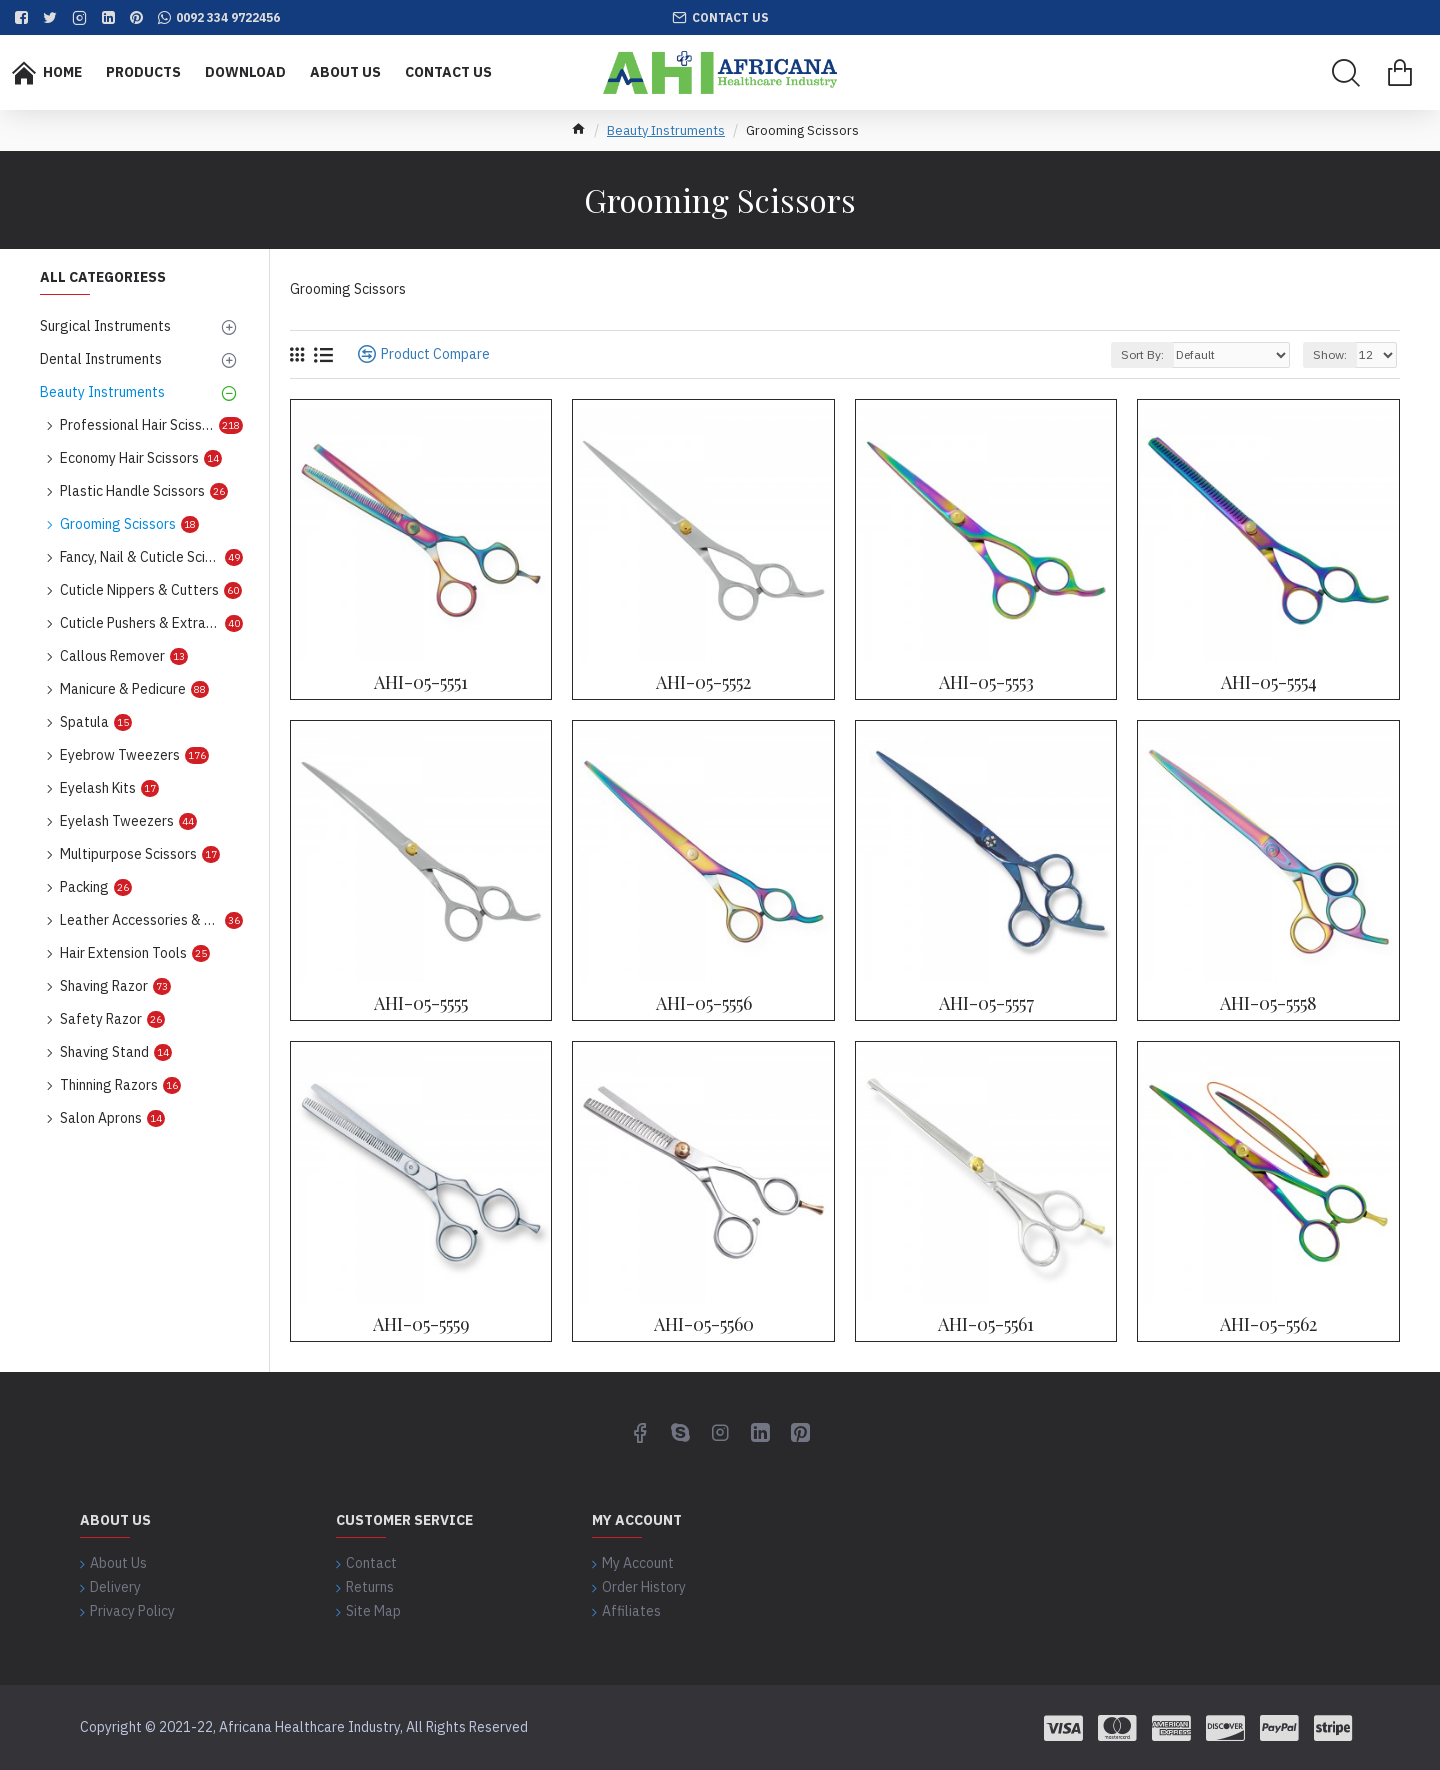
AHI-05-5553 (986, 682)
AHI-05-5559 (421, 1324)
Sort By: (1142, 354)
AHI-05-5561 (986, 1324)
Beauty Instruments (666, 130)
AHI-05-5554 (1269, 682)
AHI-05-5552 (703, 682)
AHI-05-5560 (704, 1324)
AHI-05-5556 (704, 1003)
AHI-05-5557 (986, 1003)
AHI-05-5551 (421, 682)
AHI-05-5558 (1268, 1003)
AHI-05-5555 (421, 1003)
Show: (1330, 354)
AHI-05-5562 (1268, 1324)
